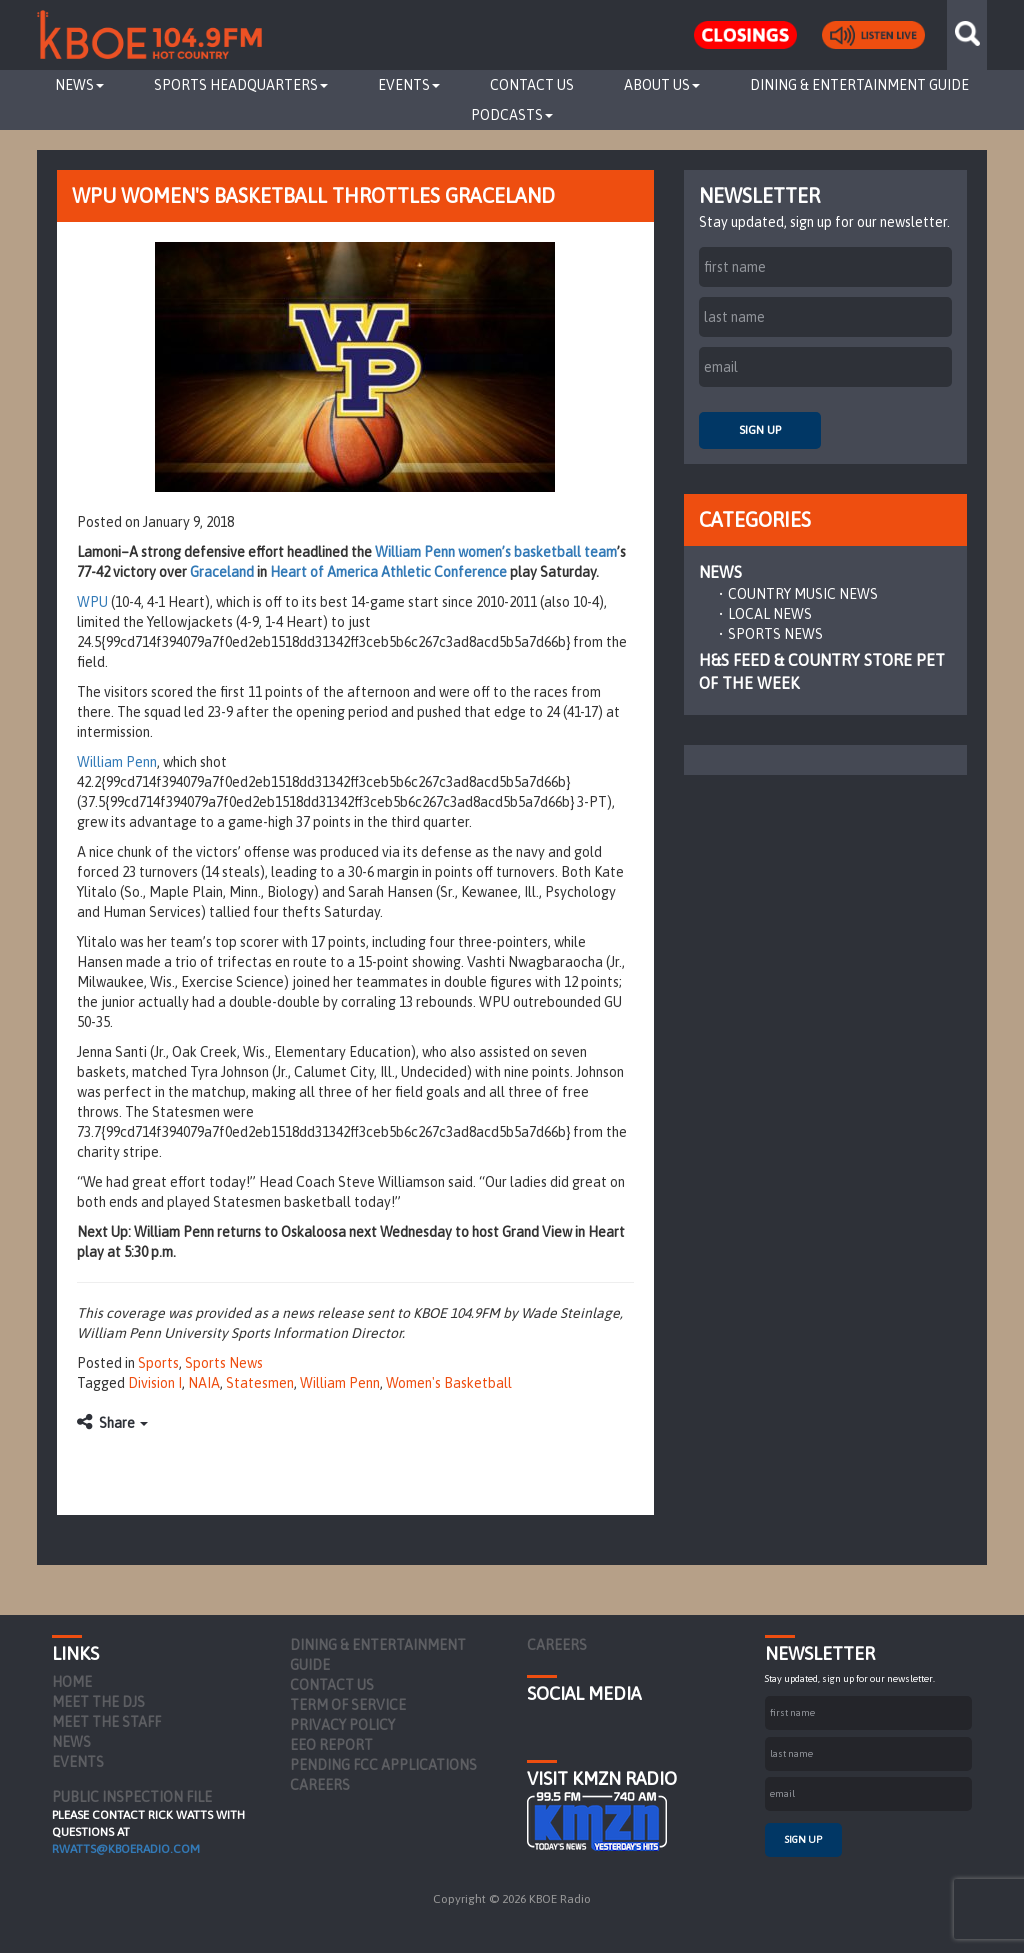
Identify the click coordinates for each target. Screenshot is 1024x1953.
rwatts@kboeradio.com (126, 1849)
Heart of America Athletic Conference (390, 572)
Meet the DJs (98, 1702)
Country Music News (803, 594)
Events (409, 85)
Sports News (224, 1363)
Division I (155, 1383)
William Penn (117, 762)
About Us (662, 85)
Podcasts (512, 115)
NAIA (204, 1383)
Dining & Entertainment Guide (859, 85)
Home (72, 1682)
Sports (158, 1363)
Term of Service (348, 1705)
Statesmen (260, 1383)
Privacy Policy (342, 1725)
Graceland (222, 572)
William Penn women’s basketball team (496, 552)
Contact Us (532, 85)
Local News (770, 614)
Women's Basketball (449, 1383)
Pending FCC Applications (383, 1765)
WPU (92, 602)
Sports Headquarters (241, 85)
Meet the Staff (106, 1722)
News (79, 85)
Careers (320, 1785)
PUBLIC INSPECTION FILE (132, 1797)
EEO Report (331, 1745)
